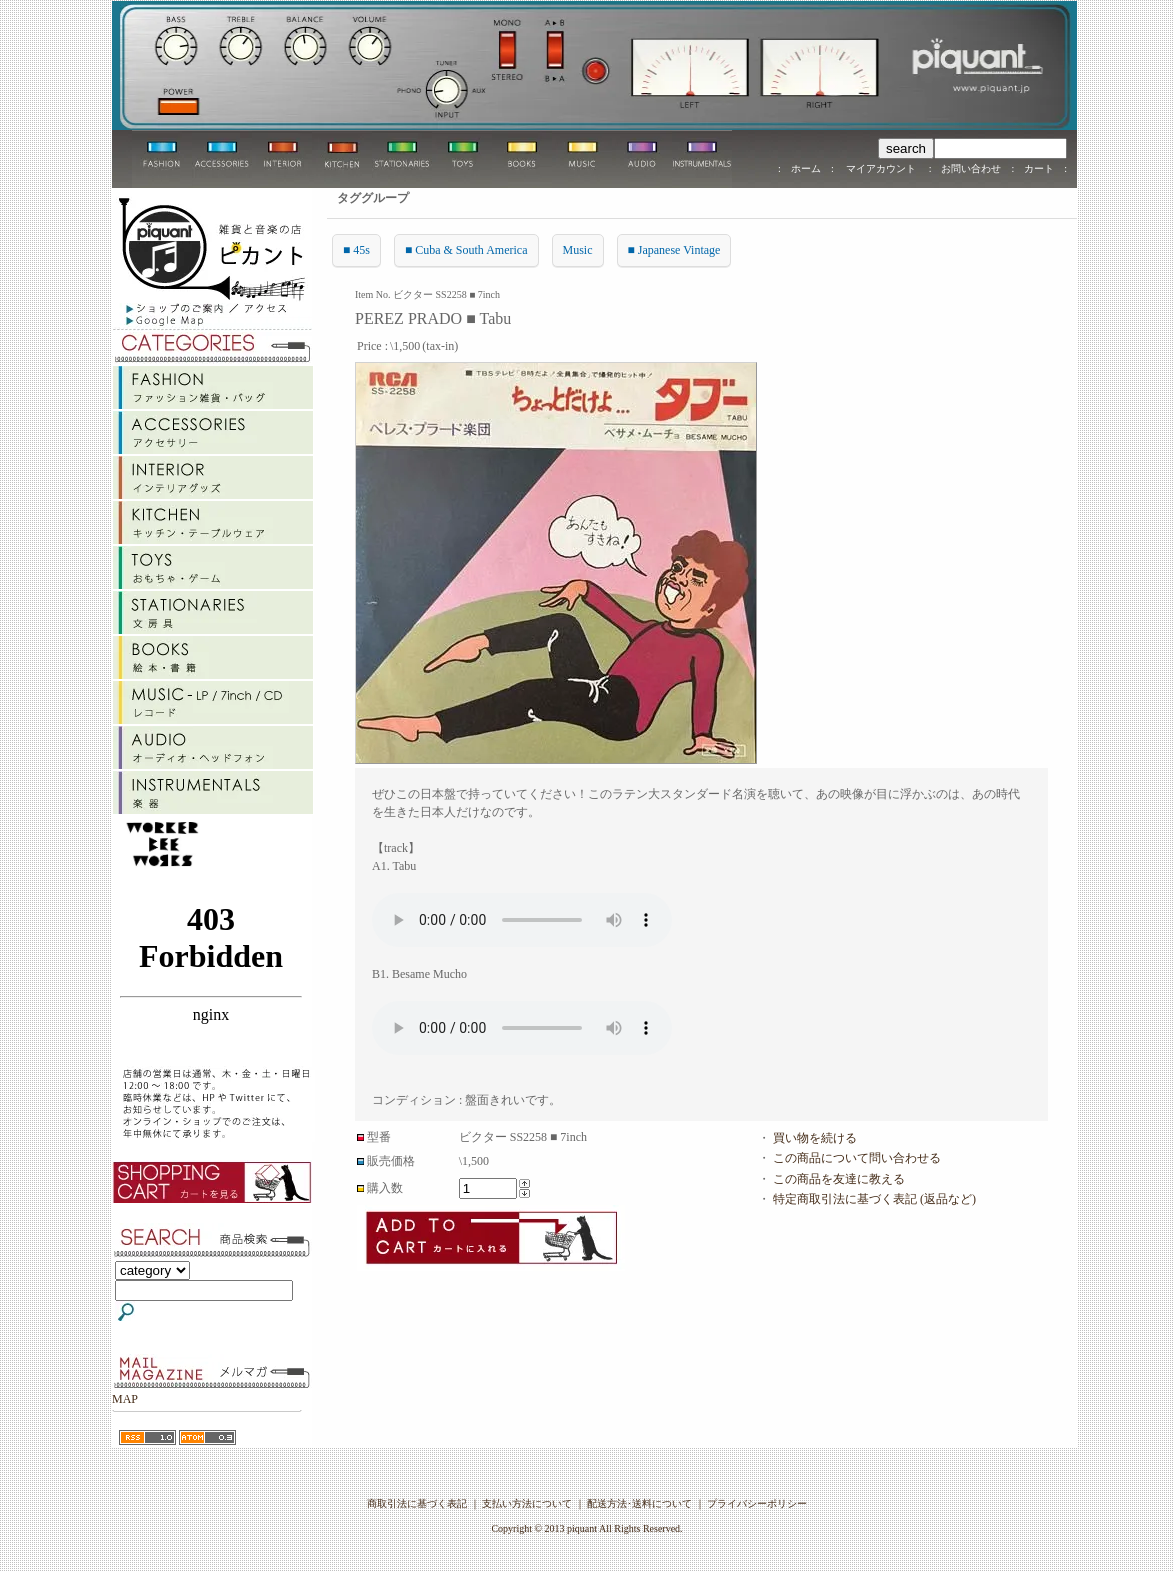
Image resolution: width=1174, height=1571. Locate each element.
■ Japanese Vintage (674, 250)
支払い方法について (527, 1503)
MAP (125, 1399)
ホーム (806, 168)
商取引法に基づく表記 (417, 1503)
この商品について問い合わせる (857, 1158)
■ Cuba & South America (466, 250)
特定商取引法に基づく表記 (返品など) (874, 1199)
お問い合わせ (971, 168)
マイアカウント (881, 168)
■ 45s (356, 250)
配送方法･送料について (639, 1503)
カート (1039, 168)
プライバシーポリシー (757, 1503)
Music (578, 250)
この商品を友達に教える (839, 1179)
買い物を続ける (815, 1138)
